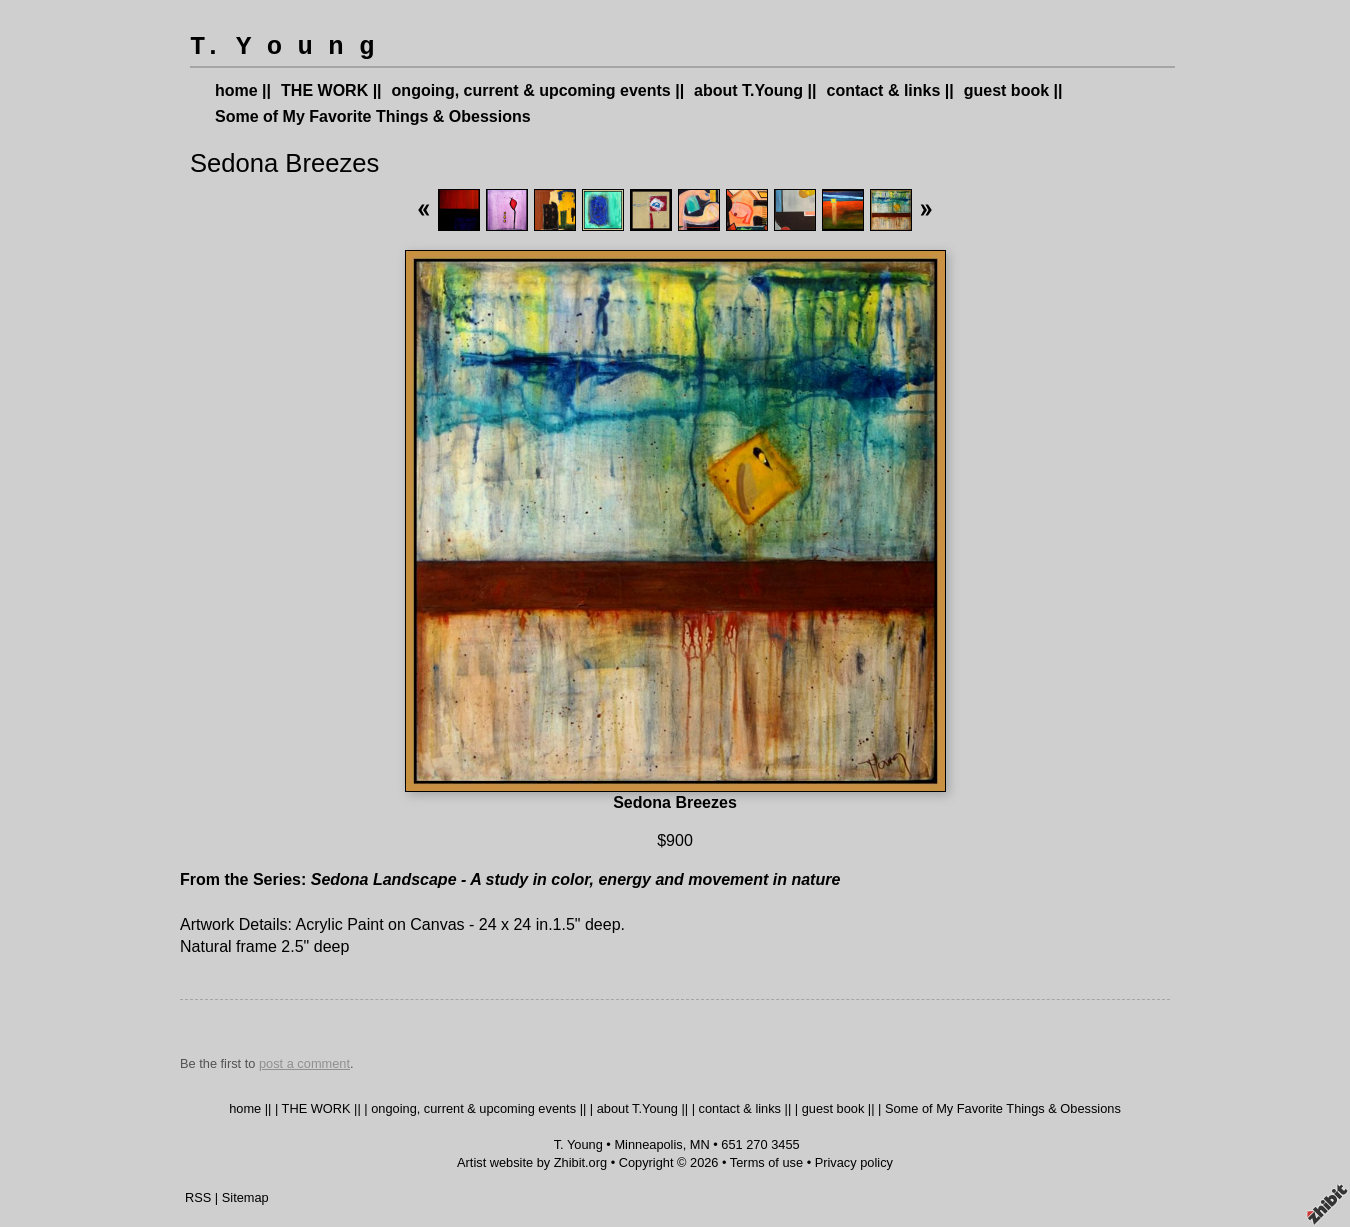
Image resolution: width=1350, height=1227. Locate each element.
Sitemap (245, 1197)
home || (243, 90)
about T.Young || (755, 90)
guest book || (1013, 90)
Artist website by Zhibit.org (532, 1162)
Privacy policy (854, 1162)
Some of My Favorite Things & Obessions (373, 116)
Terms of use (766, 1162)
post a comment (304, 1063)
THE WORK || (331, 90)
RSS (198, 1197)
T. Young (578, 1144)
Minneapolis (648, 1144)
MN (700, 1144)
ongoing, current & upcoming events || (538, 90)
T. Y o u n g (282, 47)
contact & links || (890, 90)
